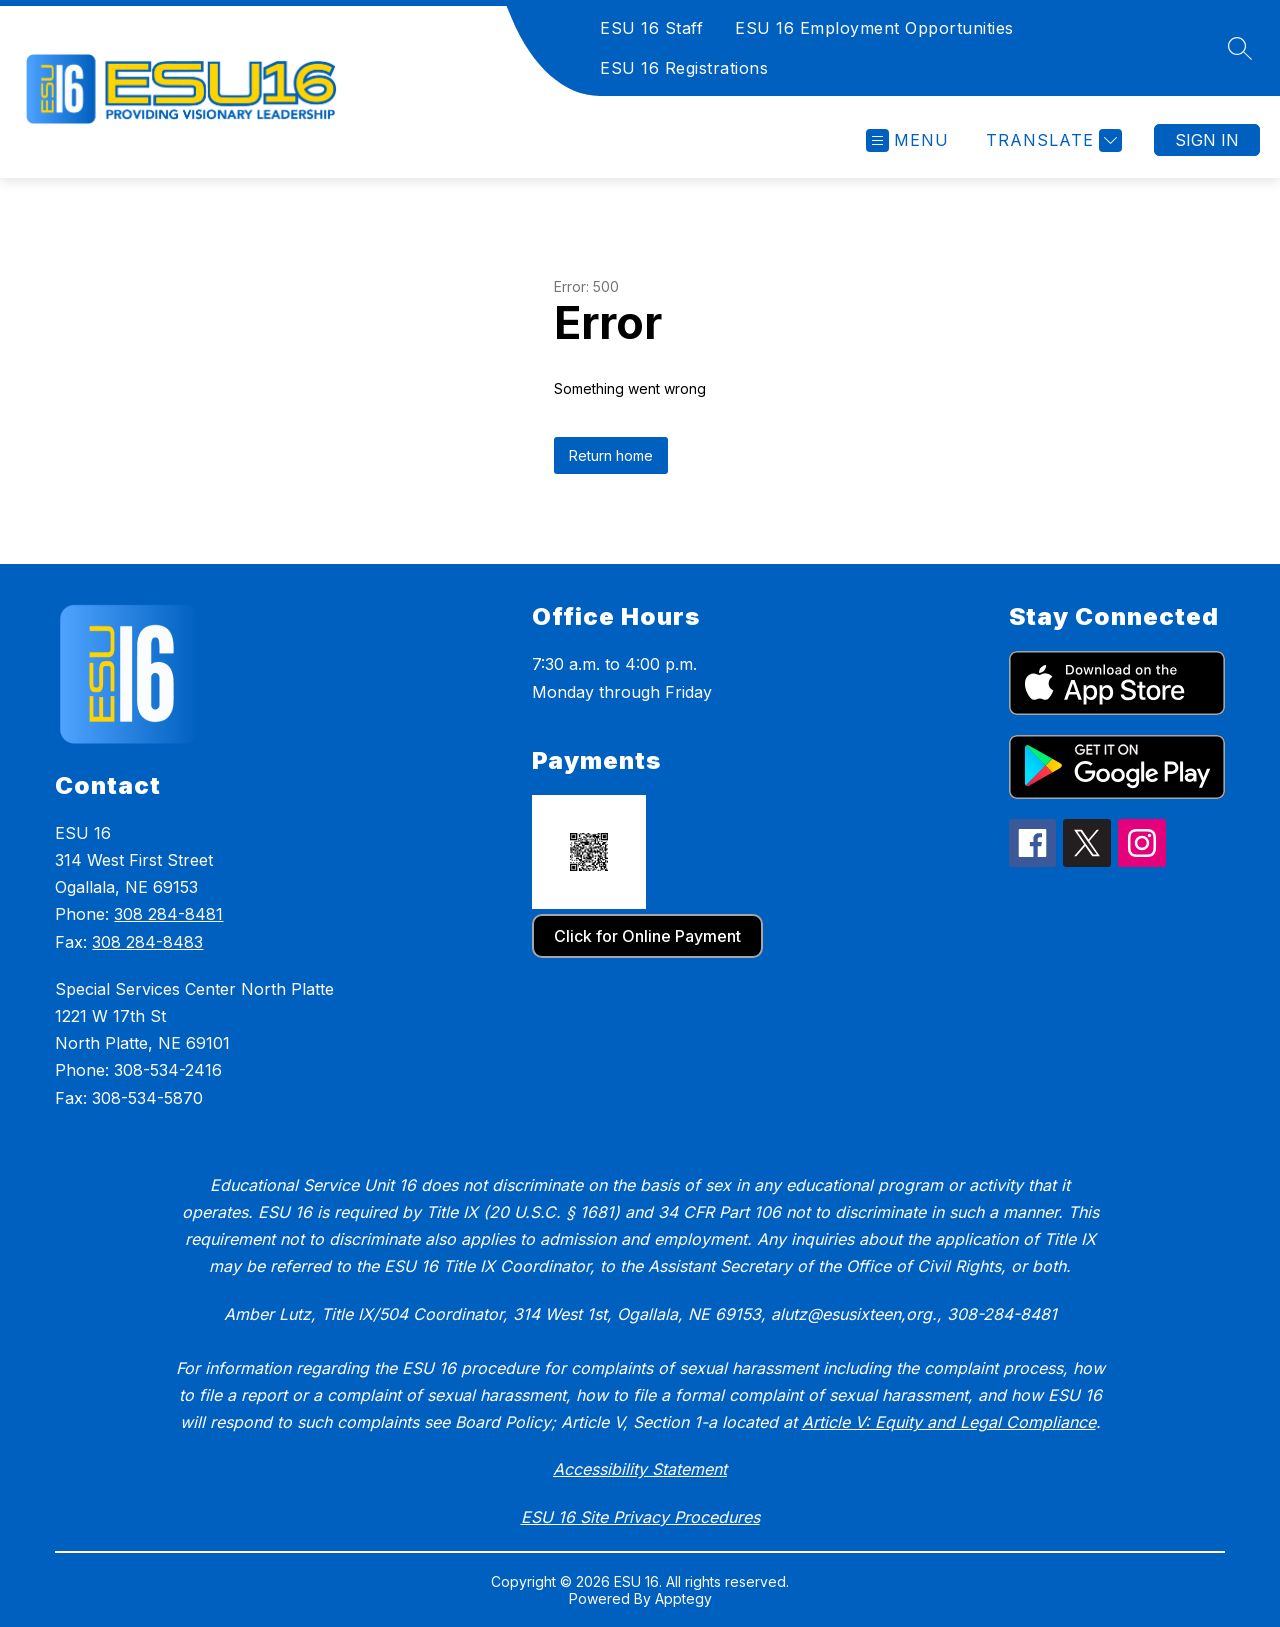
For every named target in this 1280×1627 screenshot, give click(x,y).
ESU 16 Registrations (684, 68)
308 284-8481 (168, 914)
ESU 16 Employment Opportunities (874, 28)
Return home (611, 455)
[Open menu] (907, 140)
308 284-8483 (147, 942)
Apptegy (683, 1598)
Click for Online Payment (647, 936)
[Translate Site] (1051, 140)
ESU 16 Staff (651, 28)
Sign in (1207, 140)
